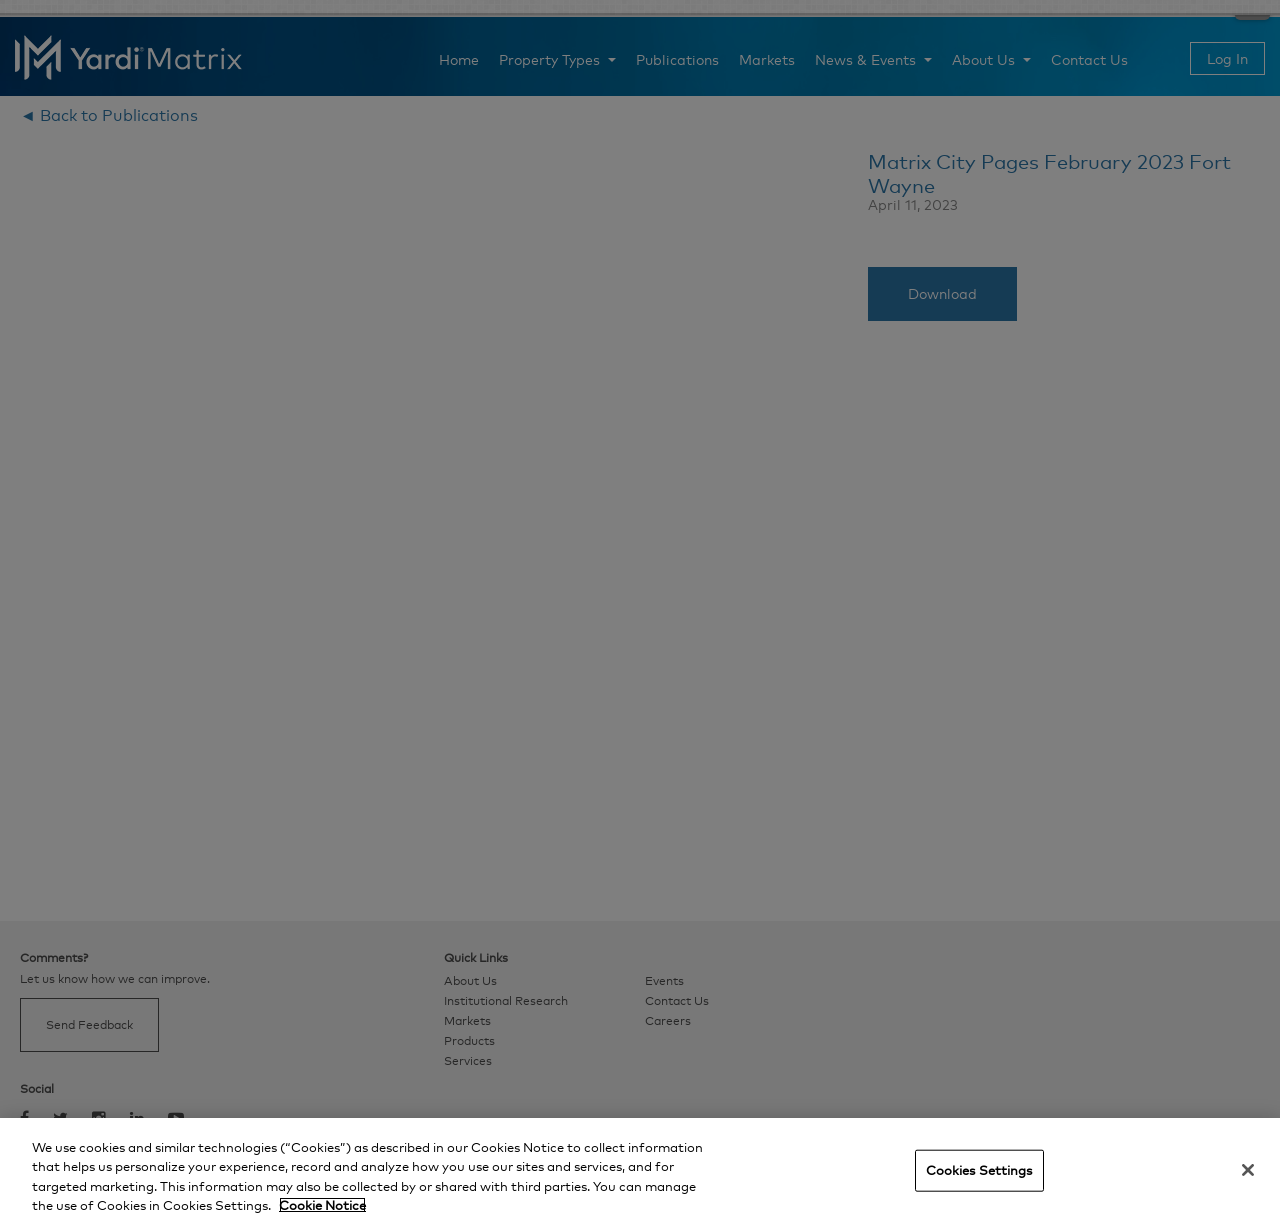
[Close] (1248, 1170)
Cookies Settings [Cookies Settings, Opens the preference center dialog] (979, 1170)
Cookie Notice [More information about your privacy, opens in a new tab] (322, 1205)
